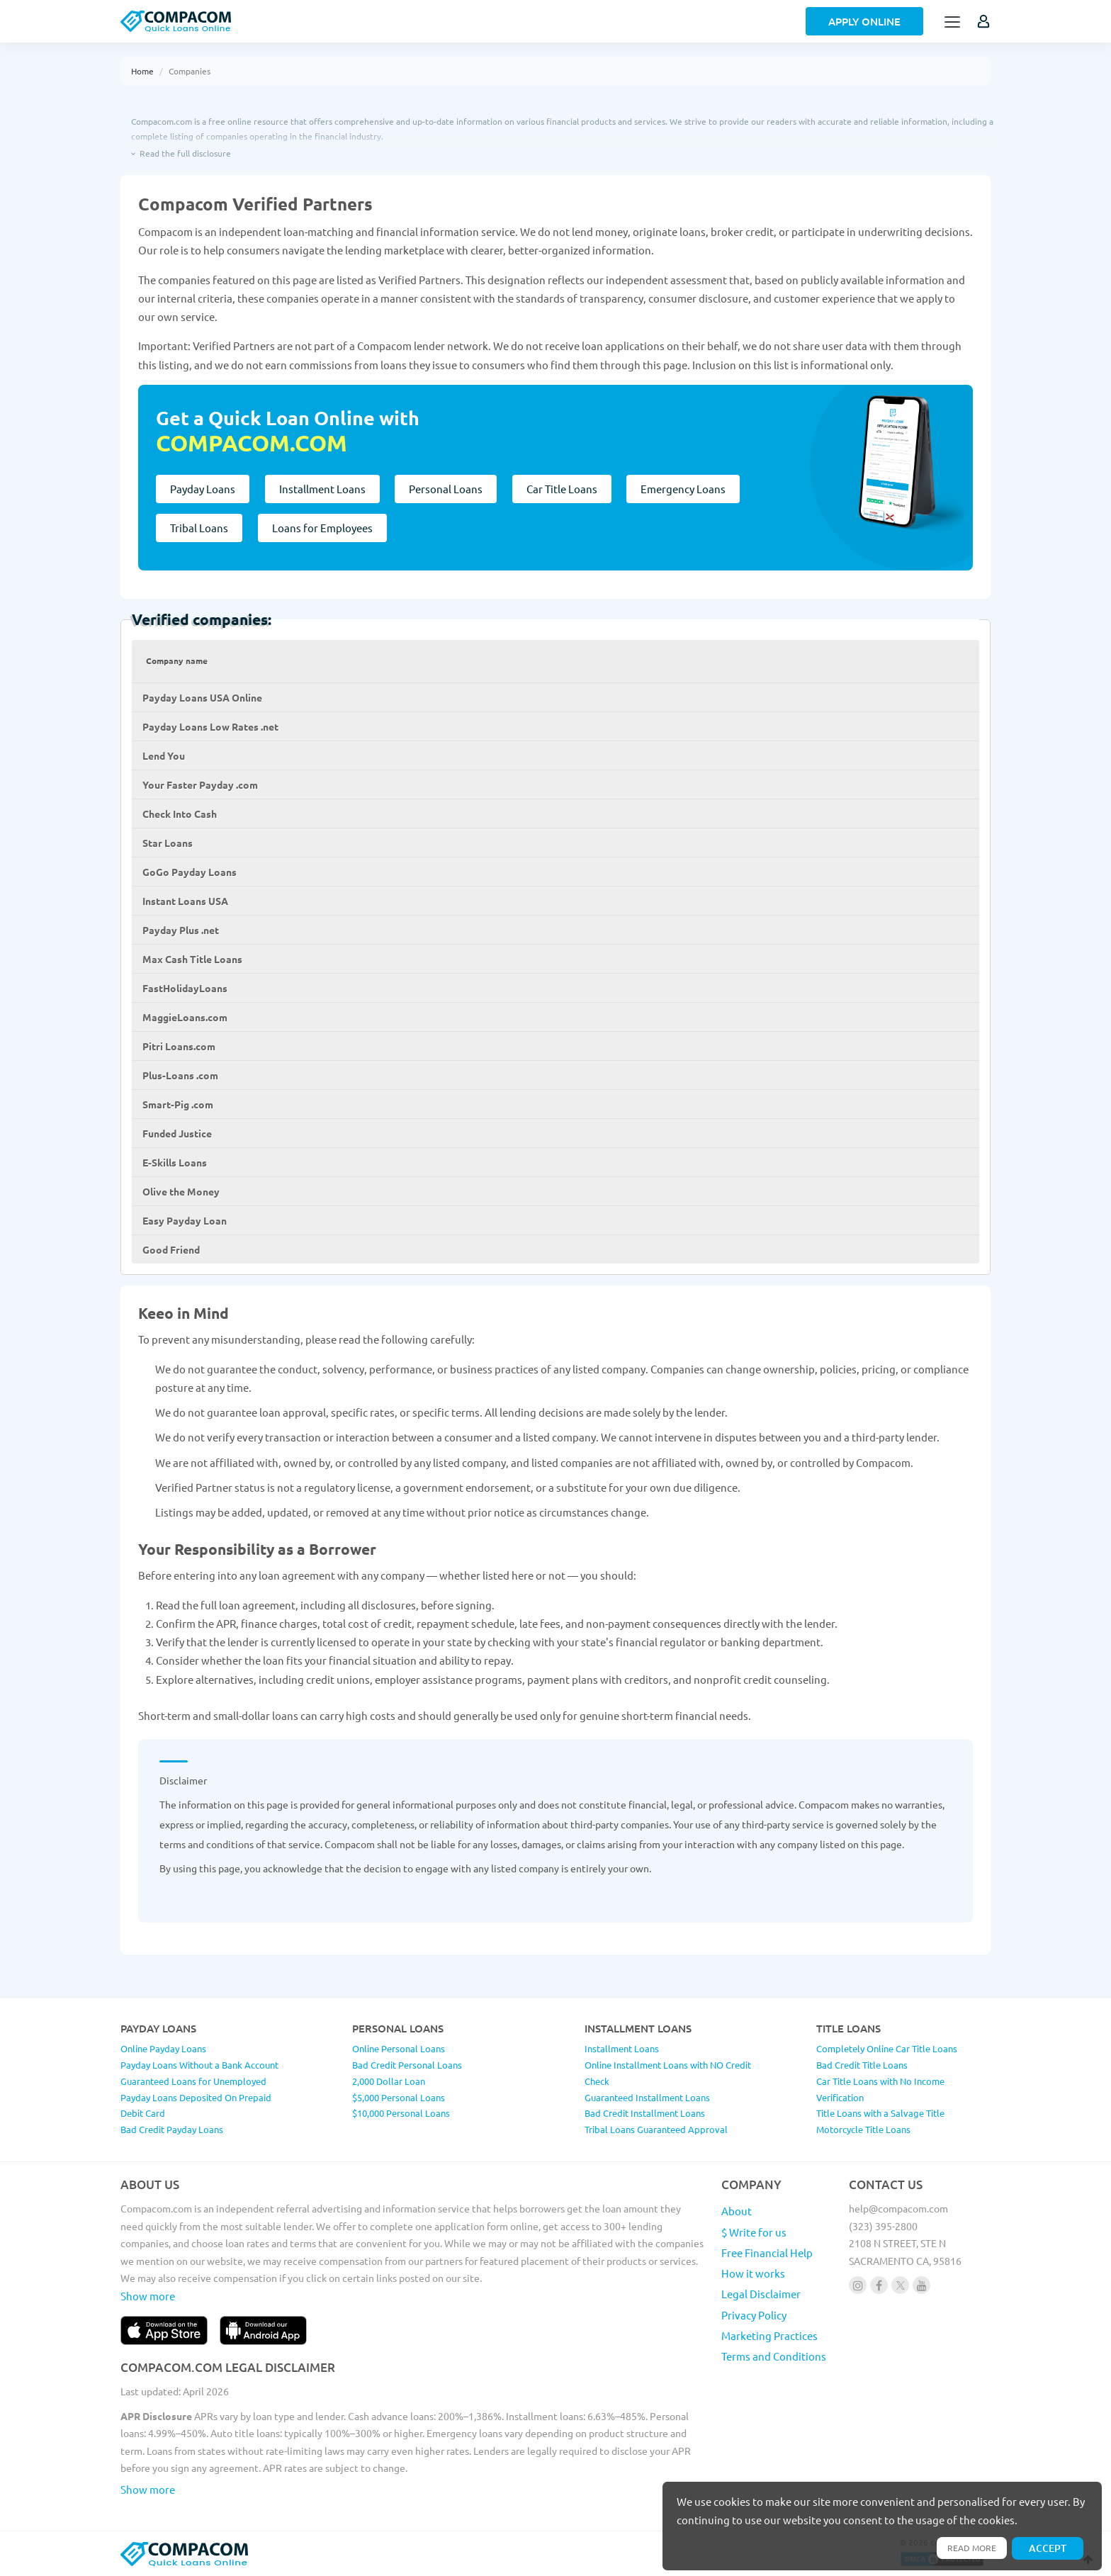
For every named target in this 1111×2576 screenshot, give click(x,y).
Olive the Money (181, 1191)
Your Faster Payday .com (200, 784)
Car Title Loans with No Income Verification (880, 2089)
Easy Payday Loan (184, 1220)
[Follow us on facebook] (879, 2285)
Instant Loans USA (185, 900)
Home (142, 71)
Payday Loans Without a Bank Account (199, 2065)
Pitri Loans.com (178, 1046)
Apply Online (864, 21)
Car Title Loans (569, 488)
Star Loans (167, 842)
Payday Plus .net (180, 929)
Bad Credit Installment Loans (645, 2113)
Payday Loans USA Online (202, 697)
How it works (753, 2273)
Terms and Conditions (773, 2356)
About (736, 2210)
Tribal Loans (199, 527)
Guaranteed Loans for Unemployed (193, 2081)
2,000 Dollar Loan (388, 2081)
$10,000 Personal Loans (401, 2113)
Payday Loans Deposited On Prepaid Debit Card (195, 2105)
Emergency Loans (692, 488)
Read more (965, 2546)
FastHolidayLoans (184, 988)
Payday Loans (202, 488)
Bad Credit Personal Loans (407, 2065)
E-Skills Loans (174, 1162)
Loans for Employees (324, 527)
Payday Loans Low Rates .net (210, 726)
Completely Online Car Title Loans (886, 2048)
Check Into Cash (179, 813)
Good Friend (171, 1249)
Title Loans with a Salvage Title (880, 2113)
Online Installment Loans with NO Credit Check (668, 2073)
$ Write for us (753, 2232)
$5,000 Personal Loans (398, 2097)
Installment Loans (324, 488)
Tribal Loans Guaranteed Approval (656, 2129)
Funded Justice (177, 1133)
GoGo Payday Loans (189, 871)
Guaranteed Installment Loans (647, 2097)
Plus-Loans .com (180, 1075)
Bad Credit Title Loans (862, 2065)
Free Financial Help (767, 2252)
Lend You (163, 755)
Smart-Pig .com (177, 1104)
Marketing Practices (769, 2335)
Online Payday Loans (163, 2048)
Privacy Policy (753, 2315)
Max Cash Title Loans (192, 958)
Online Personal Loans (398, 2048)
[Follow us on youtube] (921, 2285)
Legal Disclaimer (761, 2293)
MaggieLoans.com (184, 1017)
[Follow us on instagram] (858, 2285)
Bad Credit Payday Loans (171, 2129)
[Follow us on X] (900, 2285)
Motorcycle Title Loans (863, 2129)
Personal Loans (450, 488)
